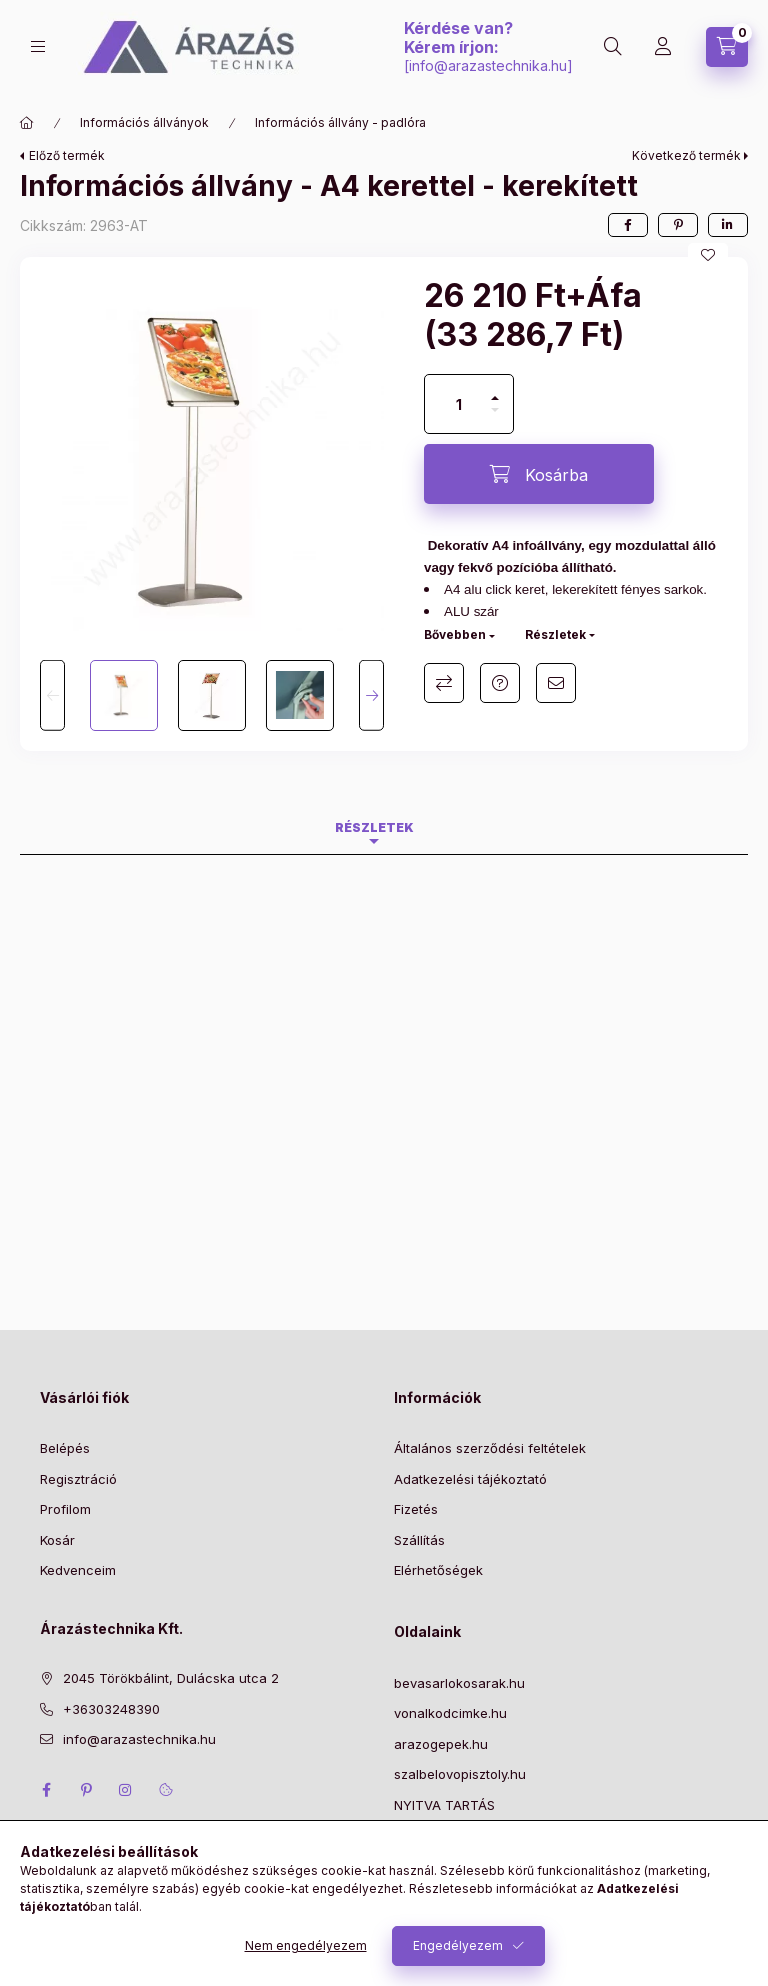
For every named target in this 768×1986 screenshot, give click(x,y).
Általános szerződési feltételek (490, 1448)
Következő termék (686, 155)
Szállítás (419, 1540)
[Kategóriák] (38, 46)
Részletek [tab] (374, 827)
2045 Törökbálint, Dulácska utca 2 (171, 1678)
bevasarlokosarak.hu (459, 1683)
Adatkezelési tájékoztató (470, 1479)
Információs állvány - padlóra (340, 122)
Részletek (555, 634)
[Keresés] (613, 47)
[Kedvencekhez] (708, 255)
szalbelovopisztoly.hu (460, 1774)
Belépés (65, 1448)
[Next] (371, 695)
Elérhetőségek (438, 1570)
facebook (46, 1790)
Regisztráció (78, 1479)
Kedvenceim (78, 1570)
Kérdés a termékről (500, 683)
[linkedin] (728, 225)
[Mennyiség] (459, 404)
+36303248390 (111, 1709)
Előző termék (67, 155)
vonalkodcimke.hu (450, 1713)
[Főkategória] (27, 123)
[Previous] (52, 695)
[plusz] (495, 389)
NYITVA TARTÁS (444, 1805)
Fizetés (416, 1509)
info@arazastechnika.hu (488, 65)
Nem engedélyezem (306, 1945)
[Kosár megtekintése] (727, 47)
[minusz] (495, 418)
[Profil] (663, 47)
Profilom (65, 1509)
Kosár (57, 1540)
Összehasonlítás (444, 683)
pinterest (86, 1790)
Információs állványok (144, 122)
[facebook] (628, 225)
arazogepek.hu (441, 1744)
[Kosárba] (539, 474)
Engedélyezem (458, 1945)
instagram (126, 1790)
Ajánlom (556, 683)
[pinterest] (678, 225)
